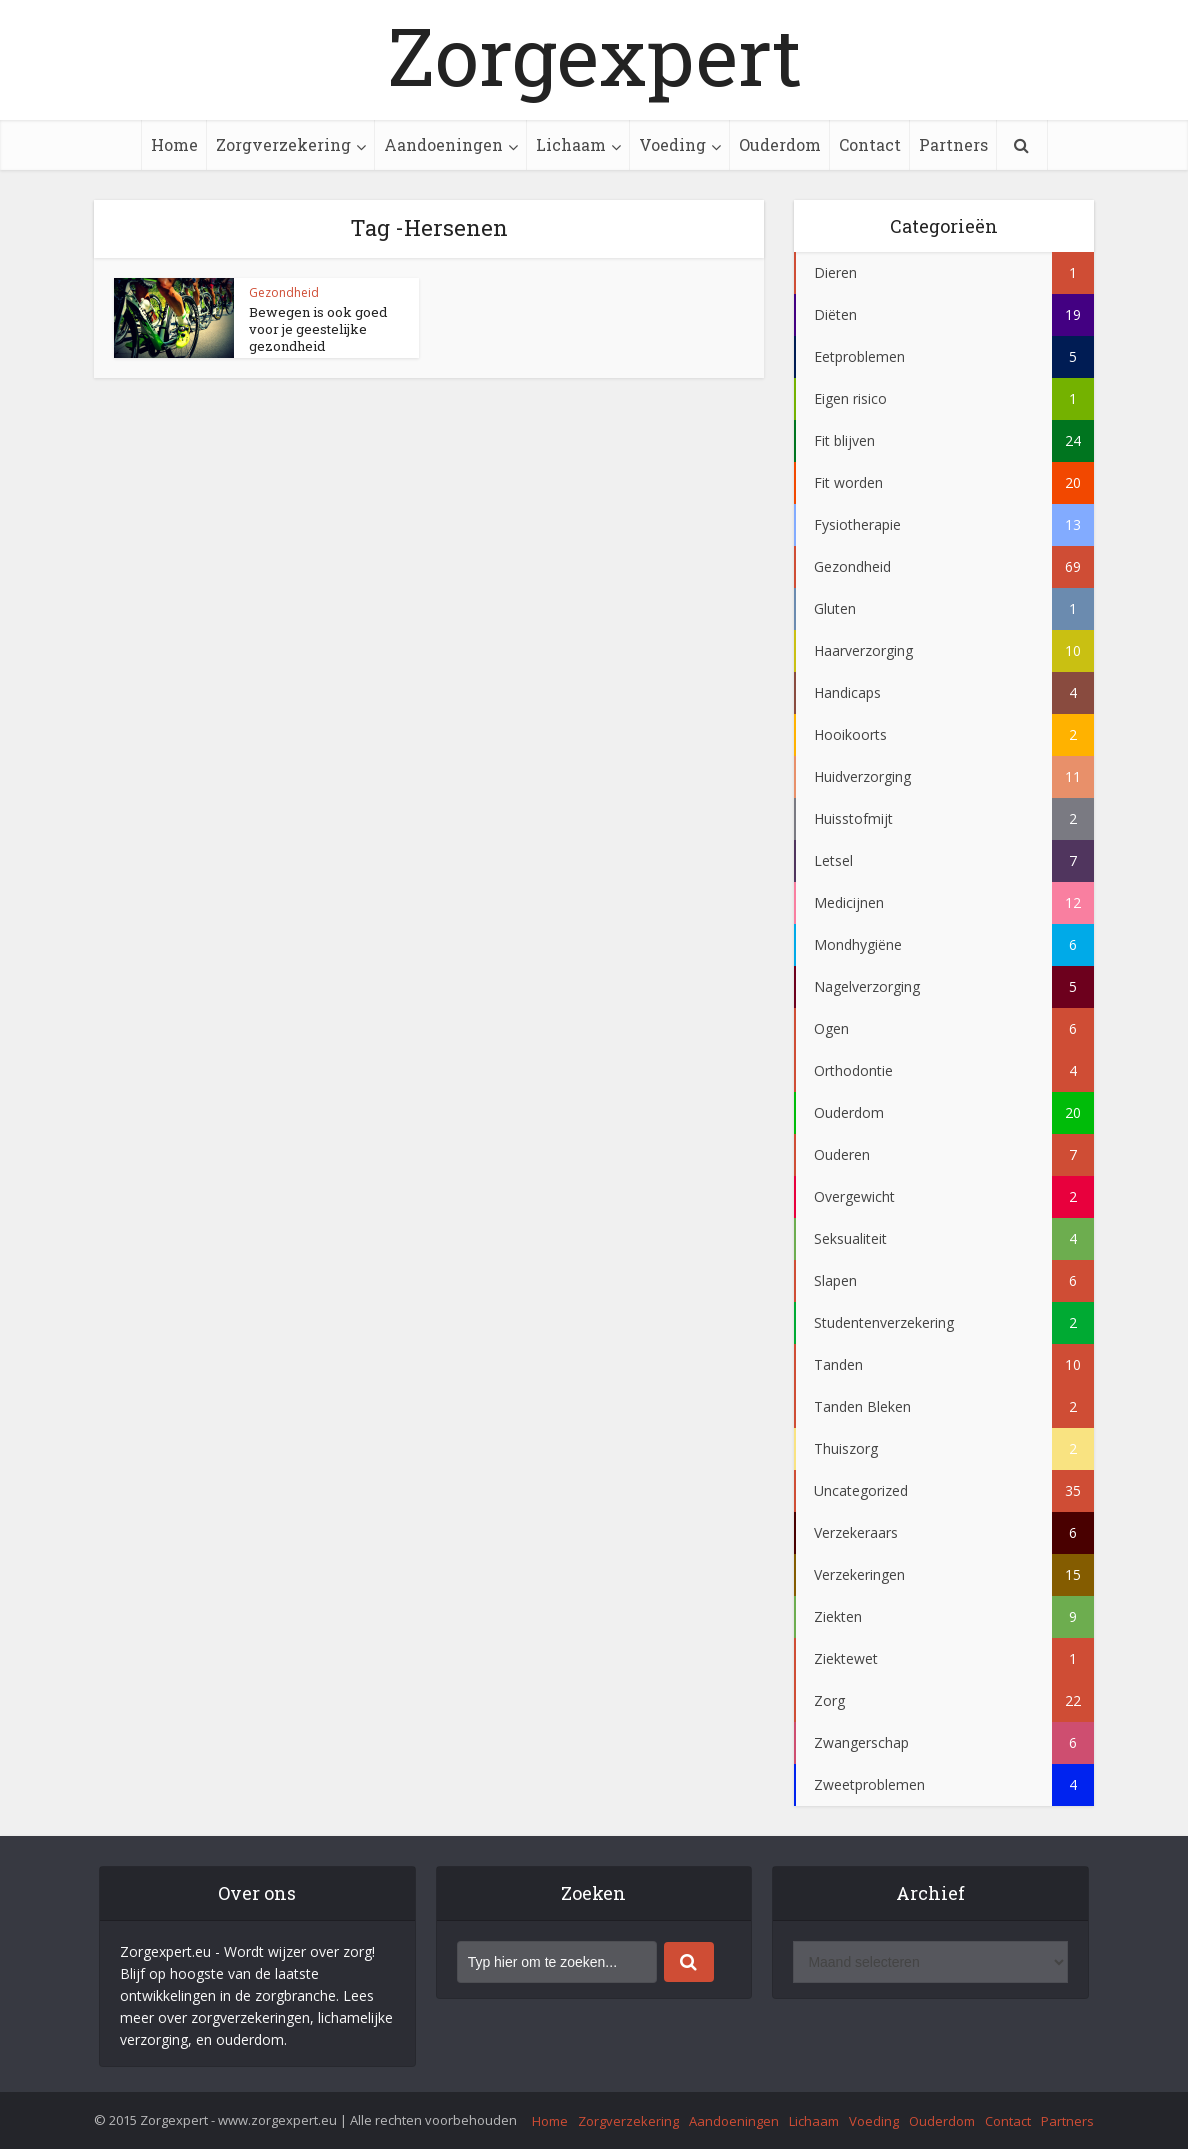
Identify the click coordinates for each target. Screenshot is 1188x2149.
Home (174, 144)
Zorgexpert (594, 55)
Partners (953, 144)
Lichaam (571, 144)
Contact (870, 144)
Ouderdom (780, 144)
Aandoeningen (443, 144)
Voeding (672, 144)
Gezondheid (284, 292)
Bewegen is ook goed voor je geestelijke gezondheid (318, 329)
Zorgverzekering (283, 144)
